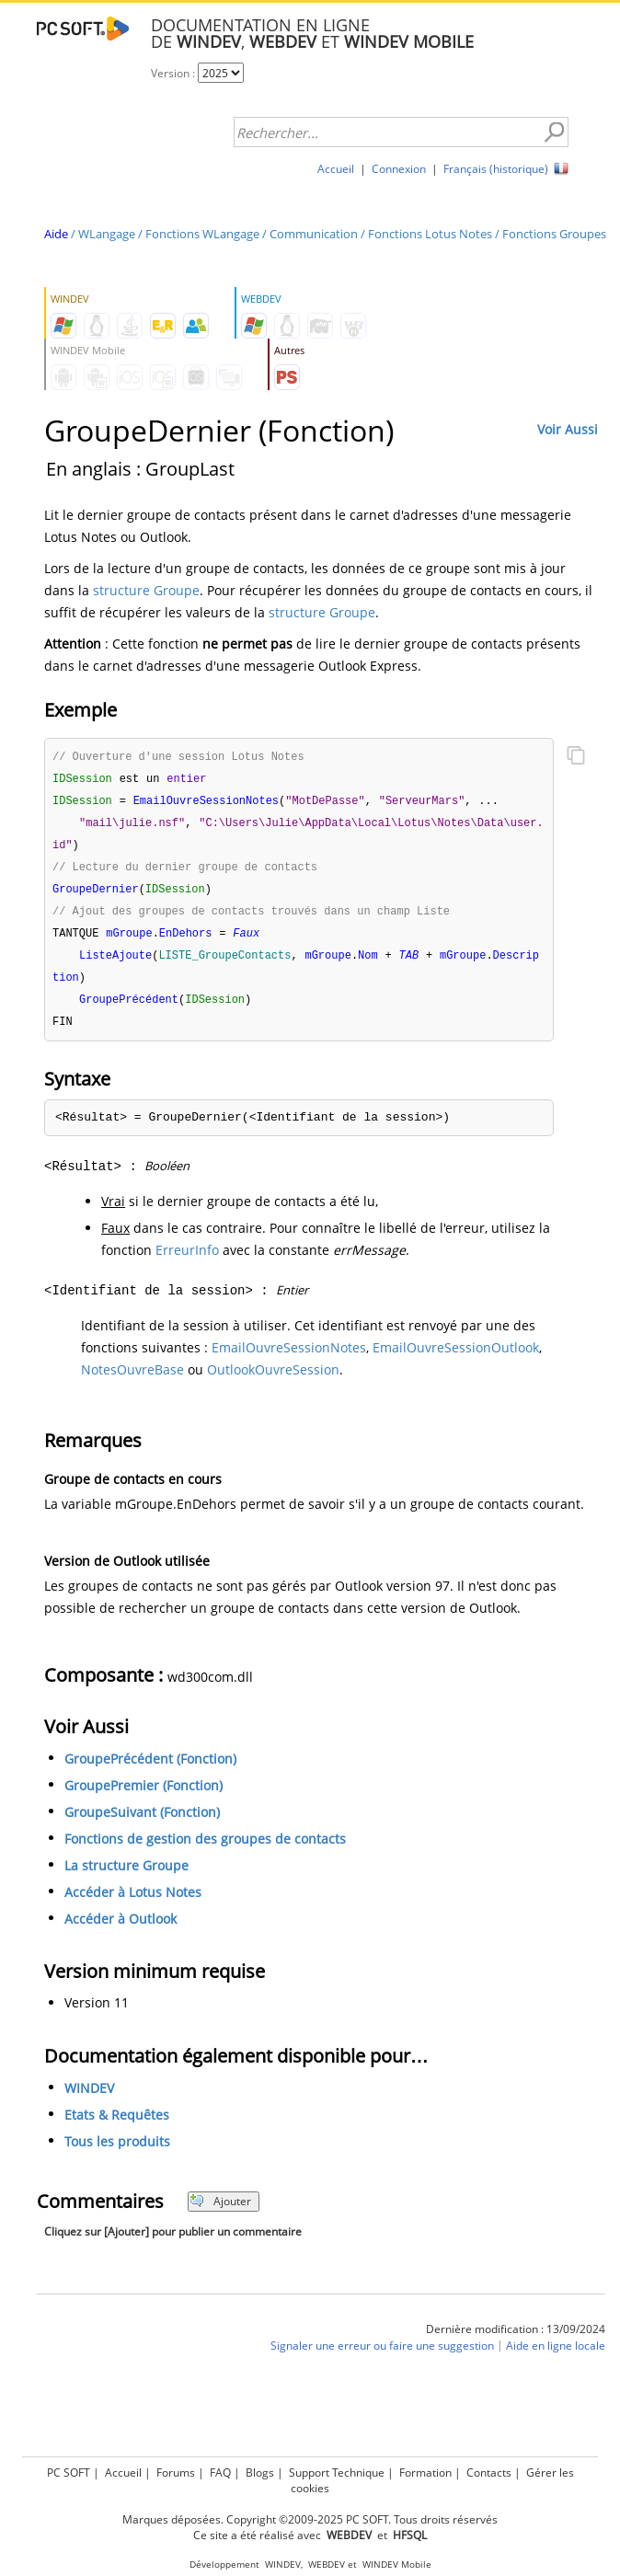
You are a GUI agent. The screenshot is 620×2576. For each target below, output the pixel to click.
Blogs (260, 2472)
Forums (175, 2472)
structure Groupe (146, 590)
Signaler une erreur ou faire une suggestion (382, 2357)
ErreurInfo (187, 1262)
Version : (174, 73)
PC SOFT (68, 2472)
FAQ (220, 2472)
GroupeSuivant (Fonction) (142, 1824)
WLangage (106, 233)
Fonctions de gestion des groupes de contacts (205, 1850)
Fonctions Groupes (554, 233)
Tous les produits (117, 2153)
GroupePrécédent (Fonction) (150, 1770)
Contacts (488, 2472)
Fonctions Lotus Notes (430, 233)
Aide (56, 233)
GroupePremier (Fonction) (143, 1797)
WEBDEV (326, 2564)
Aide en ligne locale (555, 2357)
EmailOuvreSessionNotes (289, 1359)
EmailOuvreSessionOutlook (456, 1359)
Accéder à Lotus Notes (132, 1904)
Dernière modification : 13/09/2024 (515, 2341)
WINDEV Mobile (396, 2564)
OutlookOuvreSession (273, 1381)
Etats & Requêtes (116, 2126)
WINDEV (89, 2100)
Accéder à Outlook (120, 1930)
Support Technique (337, 2472)
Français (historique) (495, 169)
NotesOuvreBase (132, 1381)
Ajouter (220, 2213)
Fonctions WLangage (202, 233)
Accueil (335, 169)
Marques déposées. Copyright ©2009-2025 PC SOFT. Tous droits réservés (310, 2519)
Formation (425, 2472)
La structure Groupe (126, 1877)
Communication (314, 233)
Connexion (399, 169)
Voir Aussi (567, 429)
